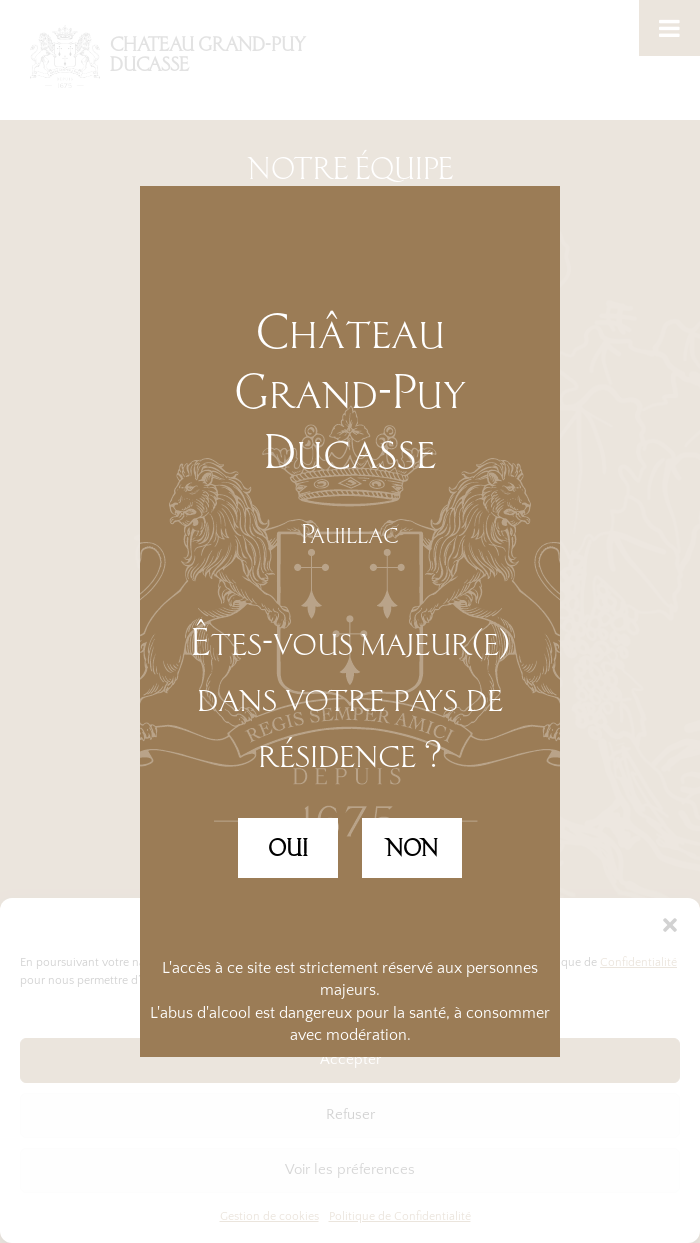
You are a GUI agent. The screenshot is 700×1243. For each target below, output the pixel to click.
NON (412, 848)
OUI (288, 848)
